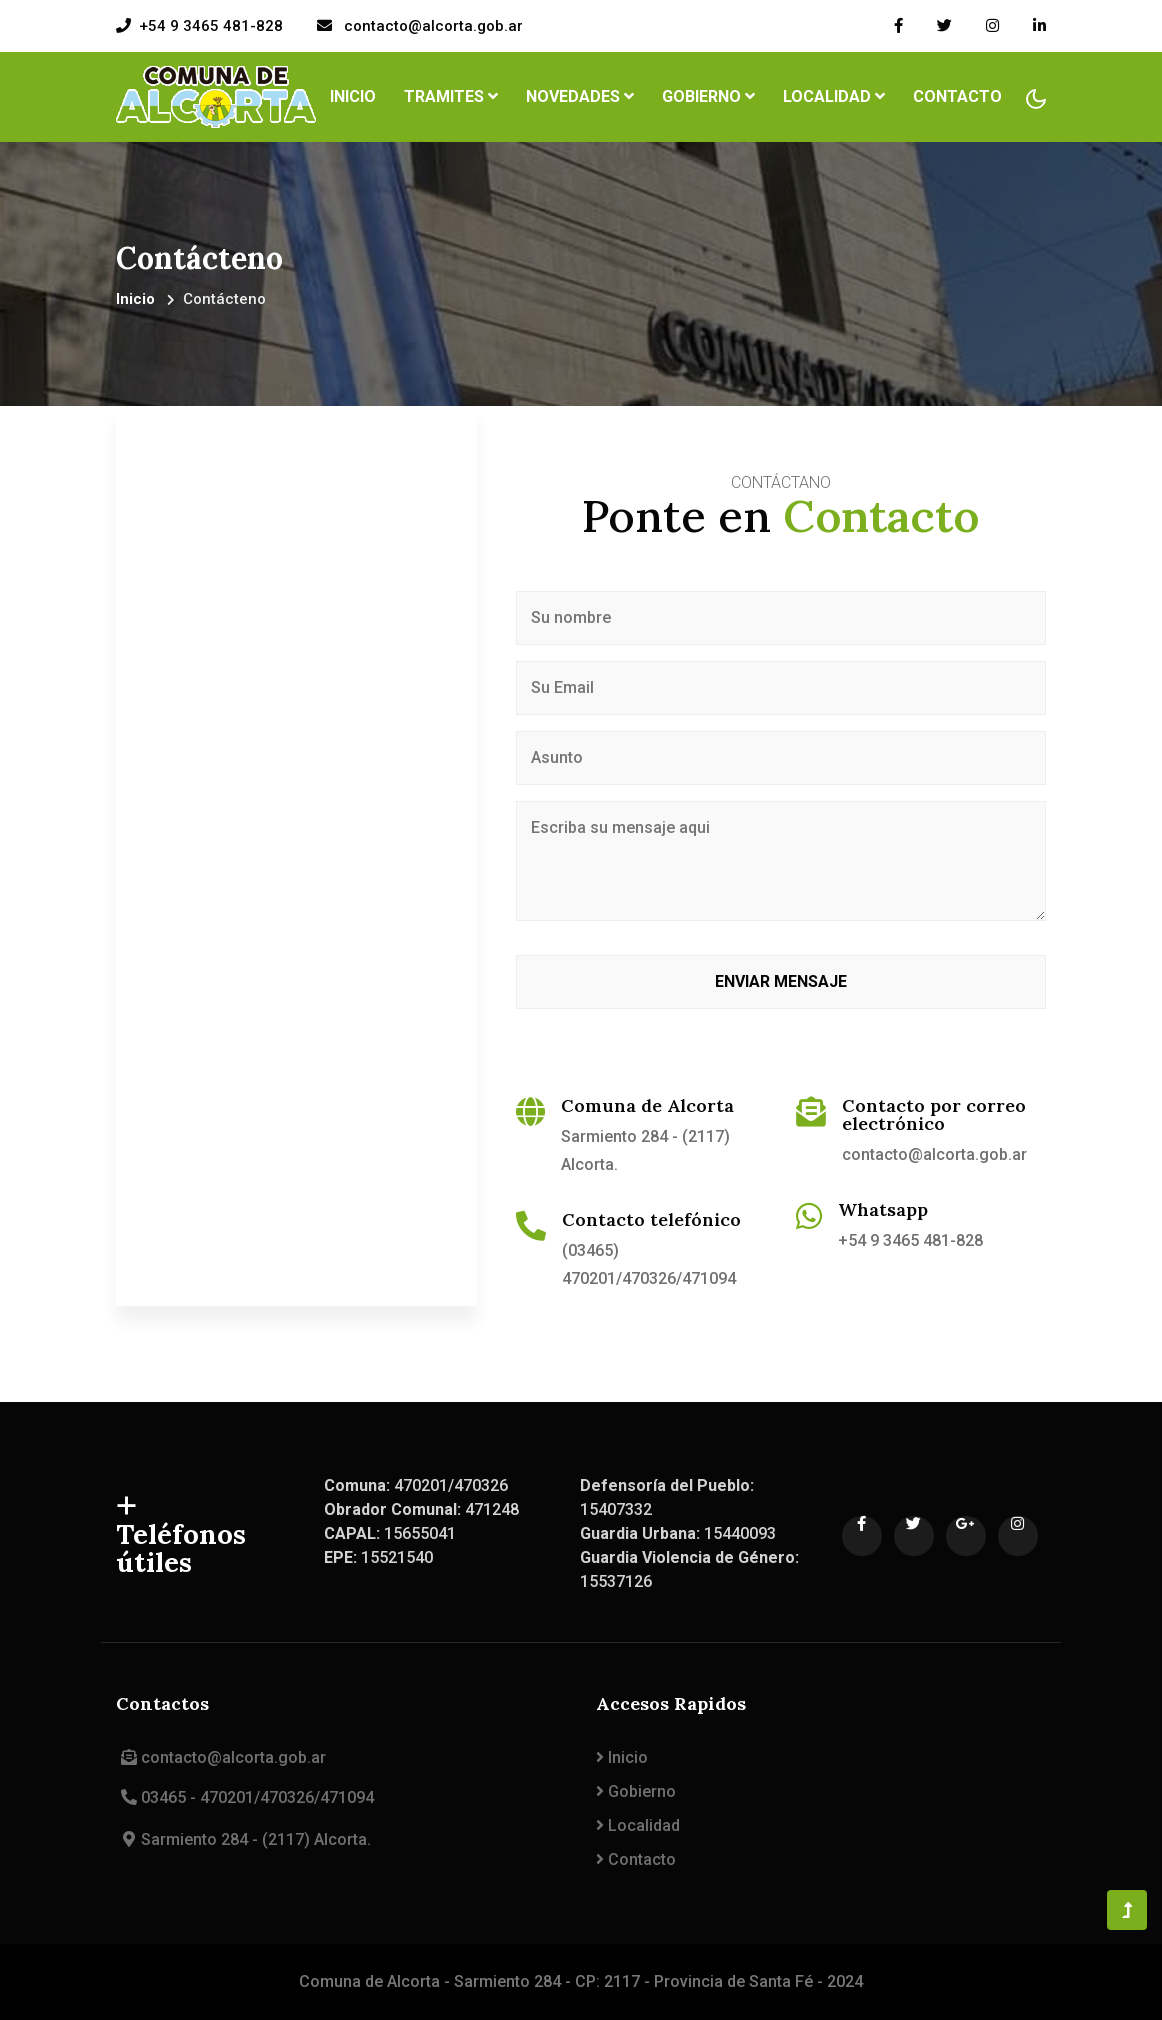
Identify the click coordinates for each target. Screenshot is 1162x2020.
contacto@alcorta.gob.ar (431, 26)
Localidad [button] (834, 96)
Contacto (957, 96)
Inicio (356, 95)
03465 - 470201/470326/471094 (245, 1797)
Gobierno (636, 1791)
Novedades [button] (580, 96)
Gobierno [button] (708, 96)
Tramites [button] (451, 96)
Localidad (638, 1825)
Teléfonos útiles (182, 1536)
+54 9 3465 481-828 (211, 26)
